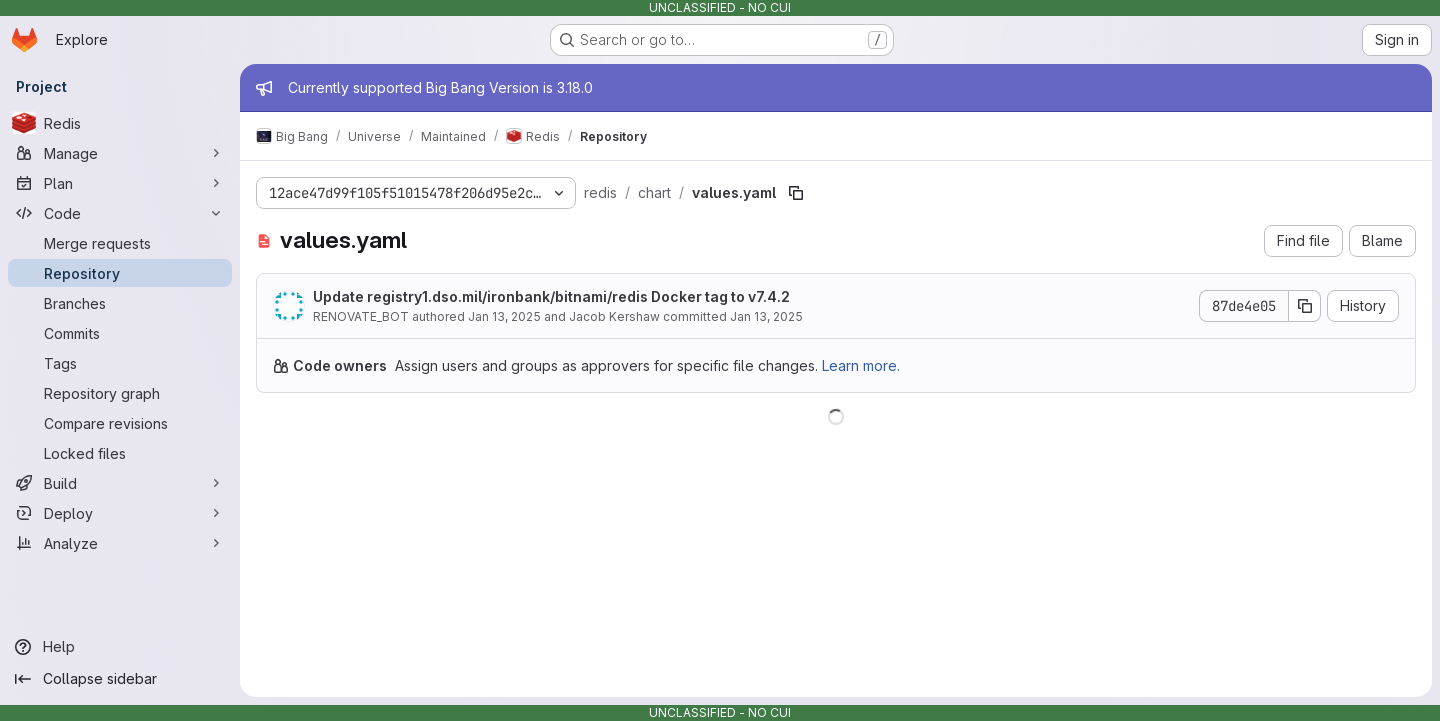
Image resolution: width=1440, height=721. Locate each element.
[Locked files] (120, 453)
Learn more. (861, 365)
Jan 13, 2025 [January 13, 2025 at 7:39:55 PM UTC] (504, 316)
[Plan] (120, 183)
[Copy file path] (796, 193)
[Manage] (120, 153)
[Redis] (120, 123)
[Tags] (120, 363)
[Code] (120, 213)
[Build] (120, 483)
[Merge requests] (120, 243)
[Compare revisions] (120, 423)
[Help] (120, 647)
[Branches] (120, 303)
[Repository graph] (120, 393)
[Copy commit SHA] (1305, 306)
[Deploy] (120, 513)
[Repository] (120, 273)
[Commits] (120, 333)
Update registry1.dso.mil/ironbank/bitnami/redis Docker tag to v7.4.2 (551, 296)
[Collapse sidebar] (120, 679)
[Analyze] (120, 543)
